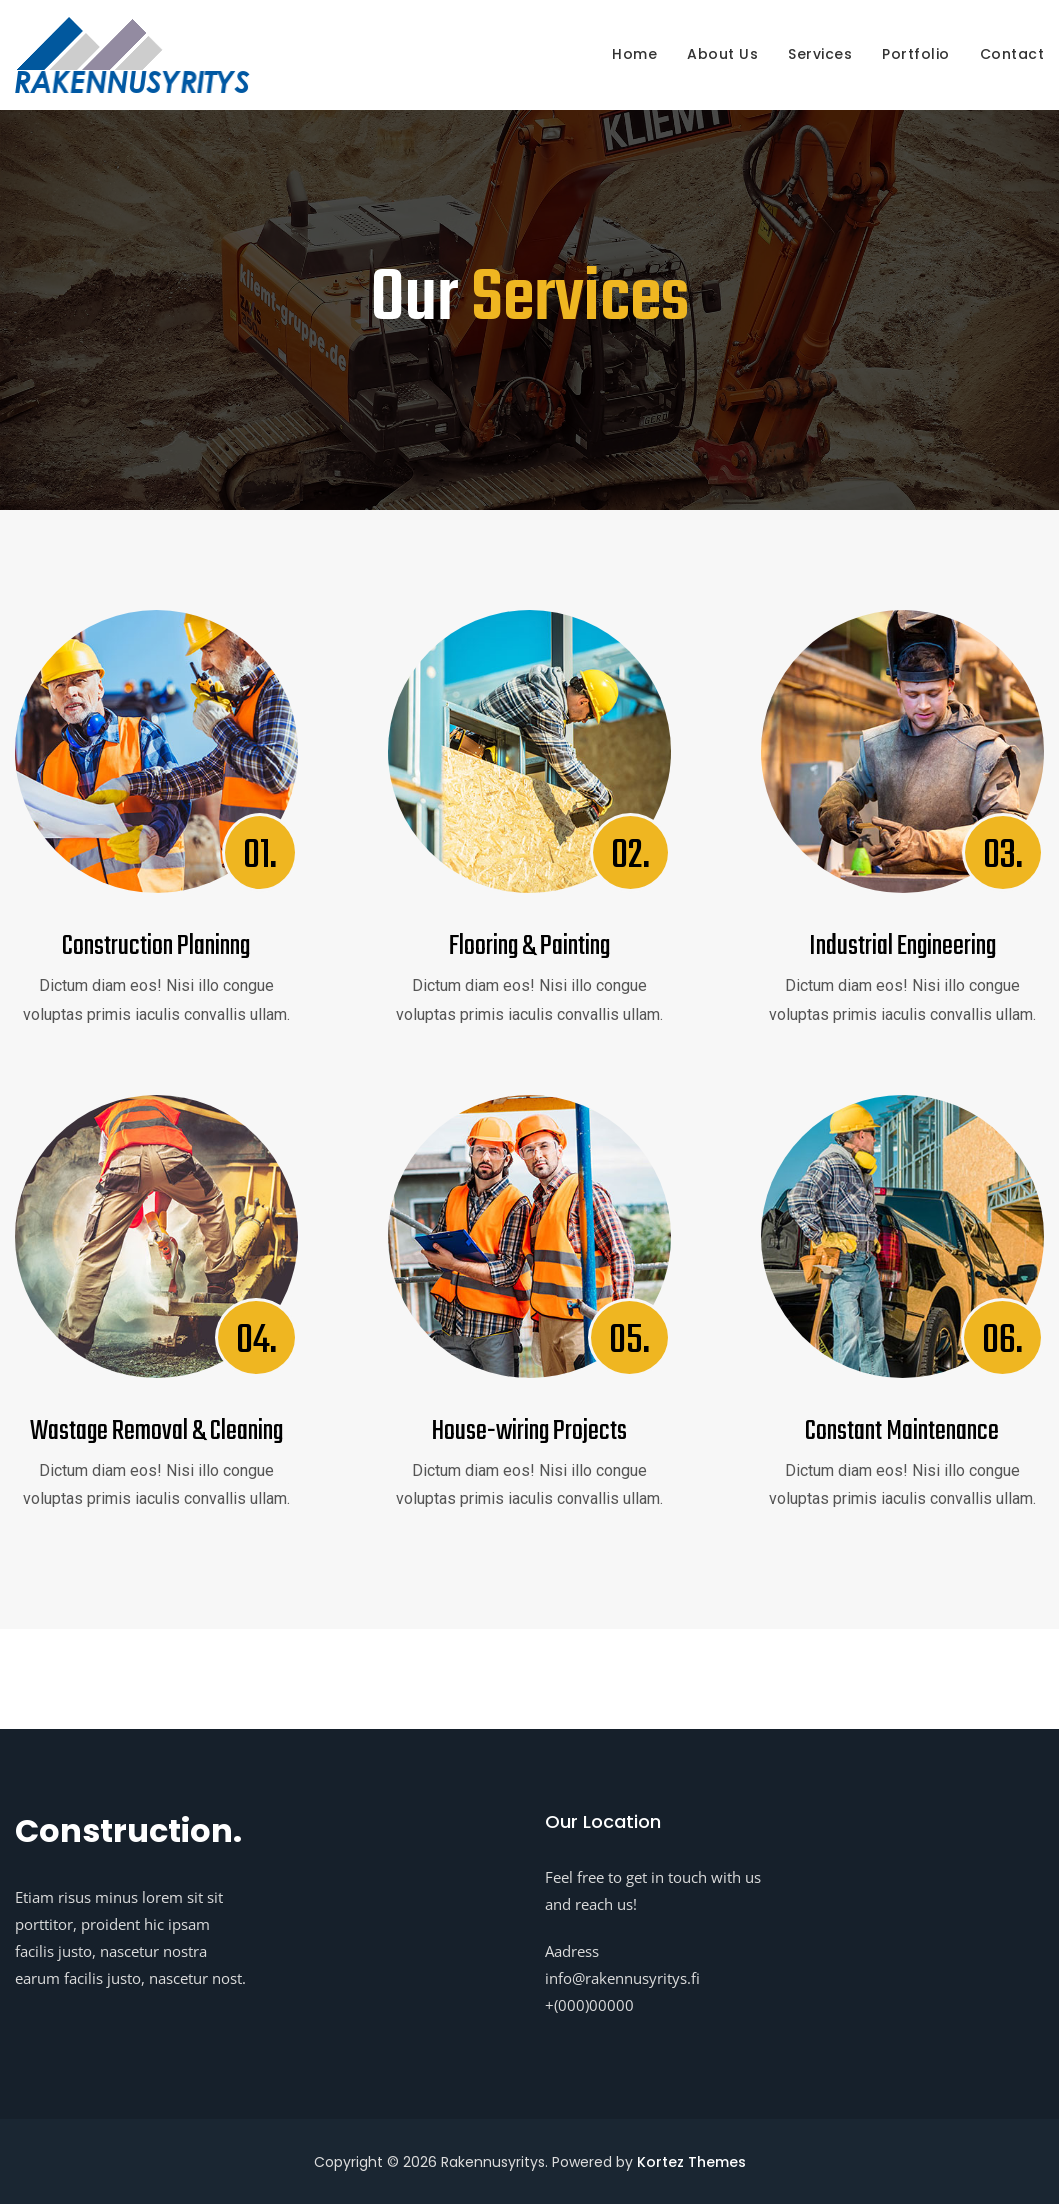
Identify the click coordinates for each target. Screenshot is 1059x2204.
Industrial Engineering (902, 946)
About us (722, 54)
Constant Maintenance (902, 1431)
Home (634, 54)
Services (820, 54)
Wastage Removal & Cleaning (156, 1431)
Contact (1012, 54)
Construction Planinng (156, 946)
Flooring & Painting (529, 946)
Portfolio (916, 54)
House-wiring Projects (529, 1431)
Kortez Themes (691, 2162)
